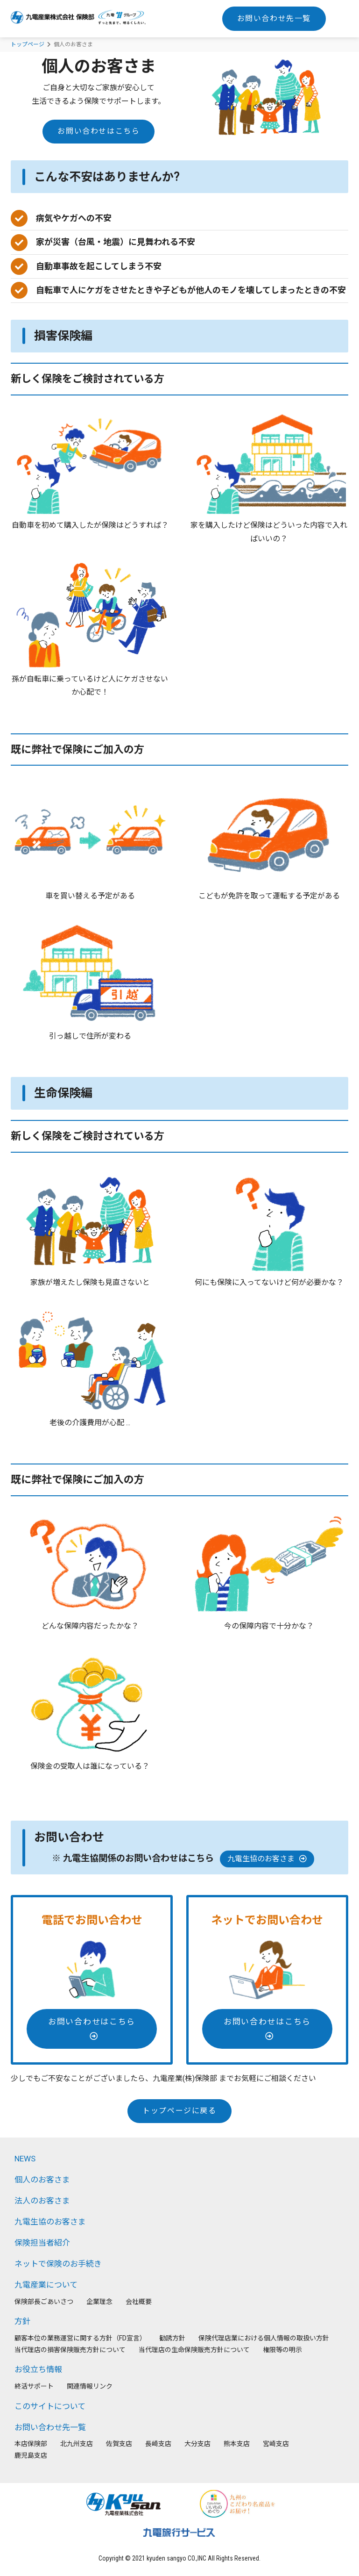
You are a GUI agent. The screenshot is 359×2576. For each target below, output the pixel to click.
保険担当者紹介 (42, 2242)
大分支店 (197, 2443)
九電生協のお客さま (267, 1858)
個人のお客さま (42, 2179)
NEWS (24, 2158)
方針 (22, 2321)
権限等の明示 (282, 2350)
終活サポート (34, 2386)
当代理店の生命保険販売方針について (194, 2350)
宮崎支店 (276, 2443)
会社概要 (139, 2301)
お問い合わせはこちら (98, 131)
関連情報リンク (90, 2386)
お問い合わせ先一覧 (274, 18)
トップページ (27, 44)
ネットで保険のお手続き (58, 2263)
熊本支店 (237, 2443)
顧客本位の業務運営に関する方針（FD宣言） (80, 2338)
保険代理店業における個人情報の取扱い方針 (263, 2338)
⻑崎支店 (158, 2443)
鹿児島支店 (30, 2455)
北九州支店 (76, 2443)
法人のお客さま (42, 2200)
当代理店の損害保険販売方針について (70, 2350)
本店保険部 (30, 2443)
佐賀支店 (119, 2443)
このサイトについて (49, 2406)
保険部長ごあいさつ (43, 2301)
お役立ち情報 (38, 2369)
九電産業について (45, 2284)
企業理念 (99, 2301)
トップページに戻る (179, 2110)
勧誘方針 (172, 2338)
